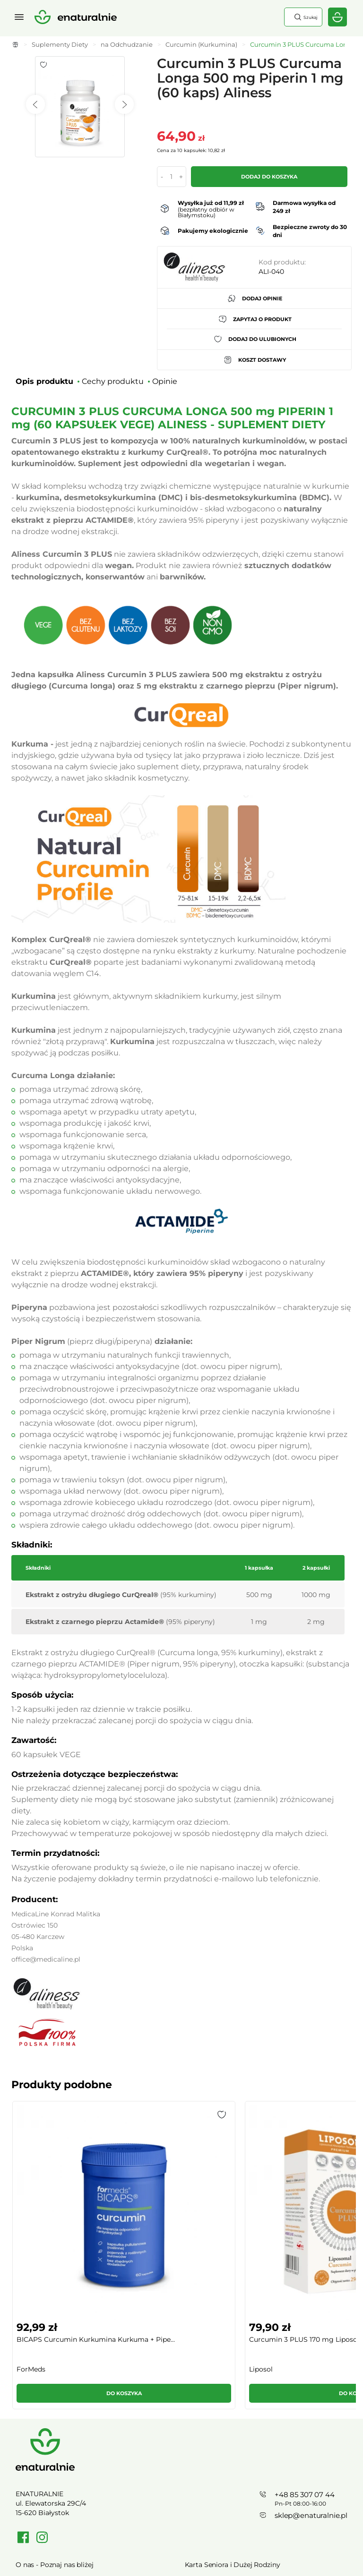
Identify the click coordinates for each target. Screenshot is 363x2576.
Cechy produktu (113, 381)
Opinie (164, 381)
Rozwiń (181, 2544)
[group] (51, 2187)
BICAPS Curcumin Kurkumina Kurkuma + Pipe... (47, 2202)
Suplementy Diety (60, 44)
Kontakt (198, 2464)
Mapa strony (205, 2479)
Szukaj (305, 17)
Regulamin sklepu (45, 2464)
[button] (76, 2115)
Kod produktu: (282, 262)
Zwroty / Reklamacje (49, 2449)
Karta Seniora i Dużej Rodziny (232, 2419)
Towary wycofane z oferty (226, 2449)
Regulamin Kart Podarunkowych (238, 2434)
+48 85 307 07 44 (305, 2349)
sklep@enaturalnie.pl (311, 2369)
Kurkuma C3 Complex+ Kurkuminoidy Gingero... (302, 2202)
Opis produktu (44, 381)
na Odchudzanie (127, 44)
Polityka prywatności (49, 2479)
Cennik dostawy (41, 2434)
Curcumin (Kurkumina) (201, 44)
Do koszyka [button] (51, 2247)
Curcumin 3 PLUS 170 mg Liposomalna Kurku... (138, 2202)
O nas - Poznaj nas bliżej (55, 2419)
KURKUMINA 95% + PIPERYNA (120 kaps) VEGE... (225, 2202)
